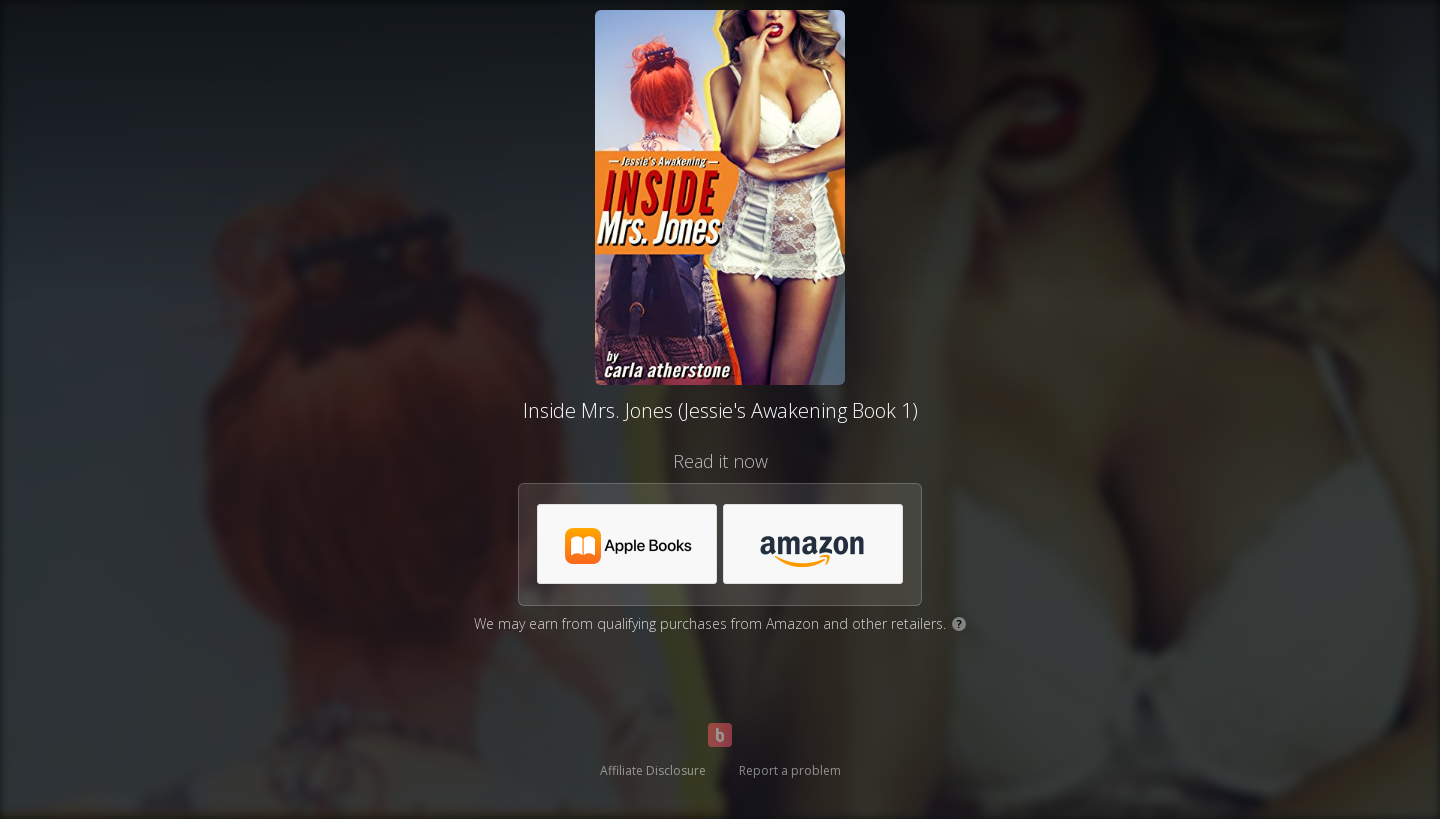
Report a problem (790, 770)
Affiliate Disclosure (653, 770)
